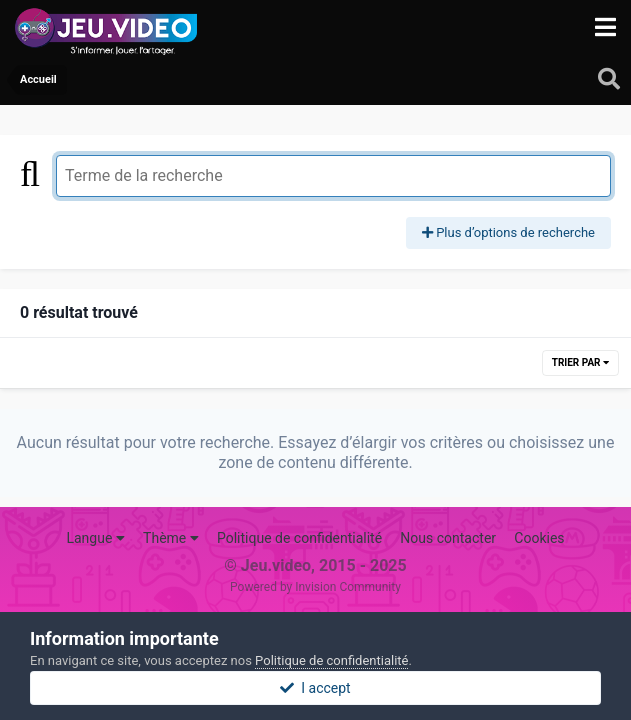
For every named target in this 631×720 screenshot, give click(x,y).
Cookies (539, 538)
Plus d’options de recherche (508, 232)
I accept (315, 688)
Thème (171, 538)
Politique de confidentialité (299, 538)
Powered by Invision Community (315, 587)
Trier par (580, 362)
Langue (95, 538)
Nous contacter (448, 538)
